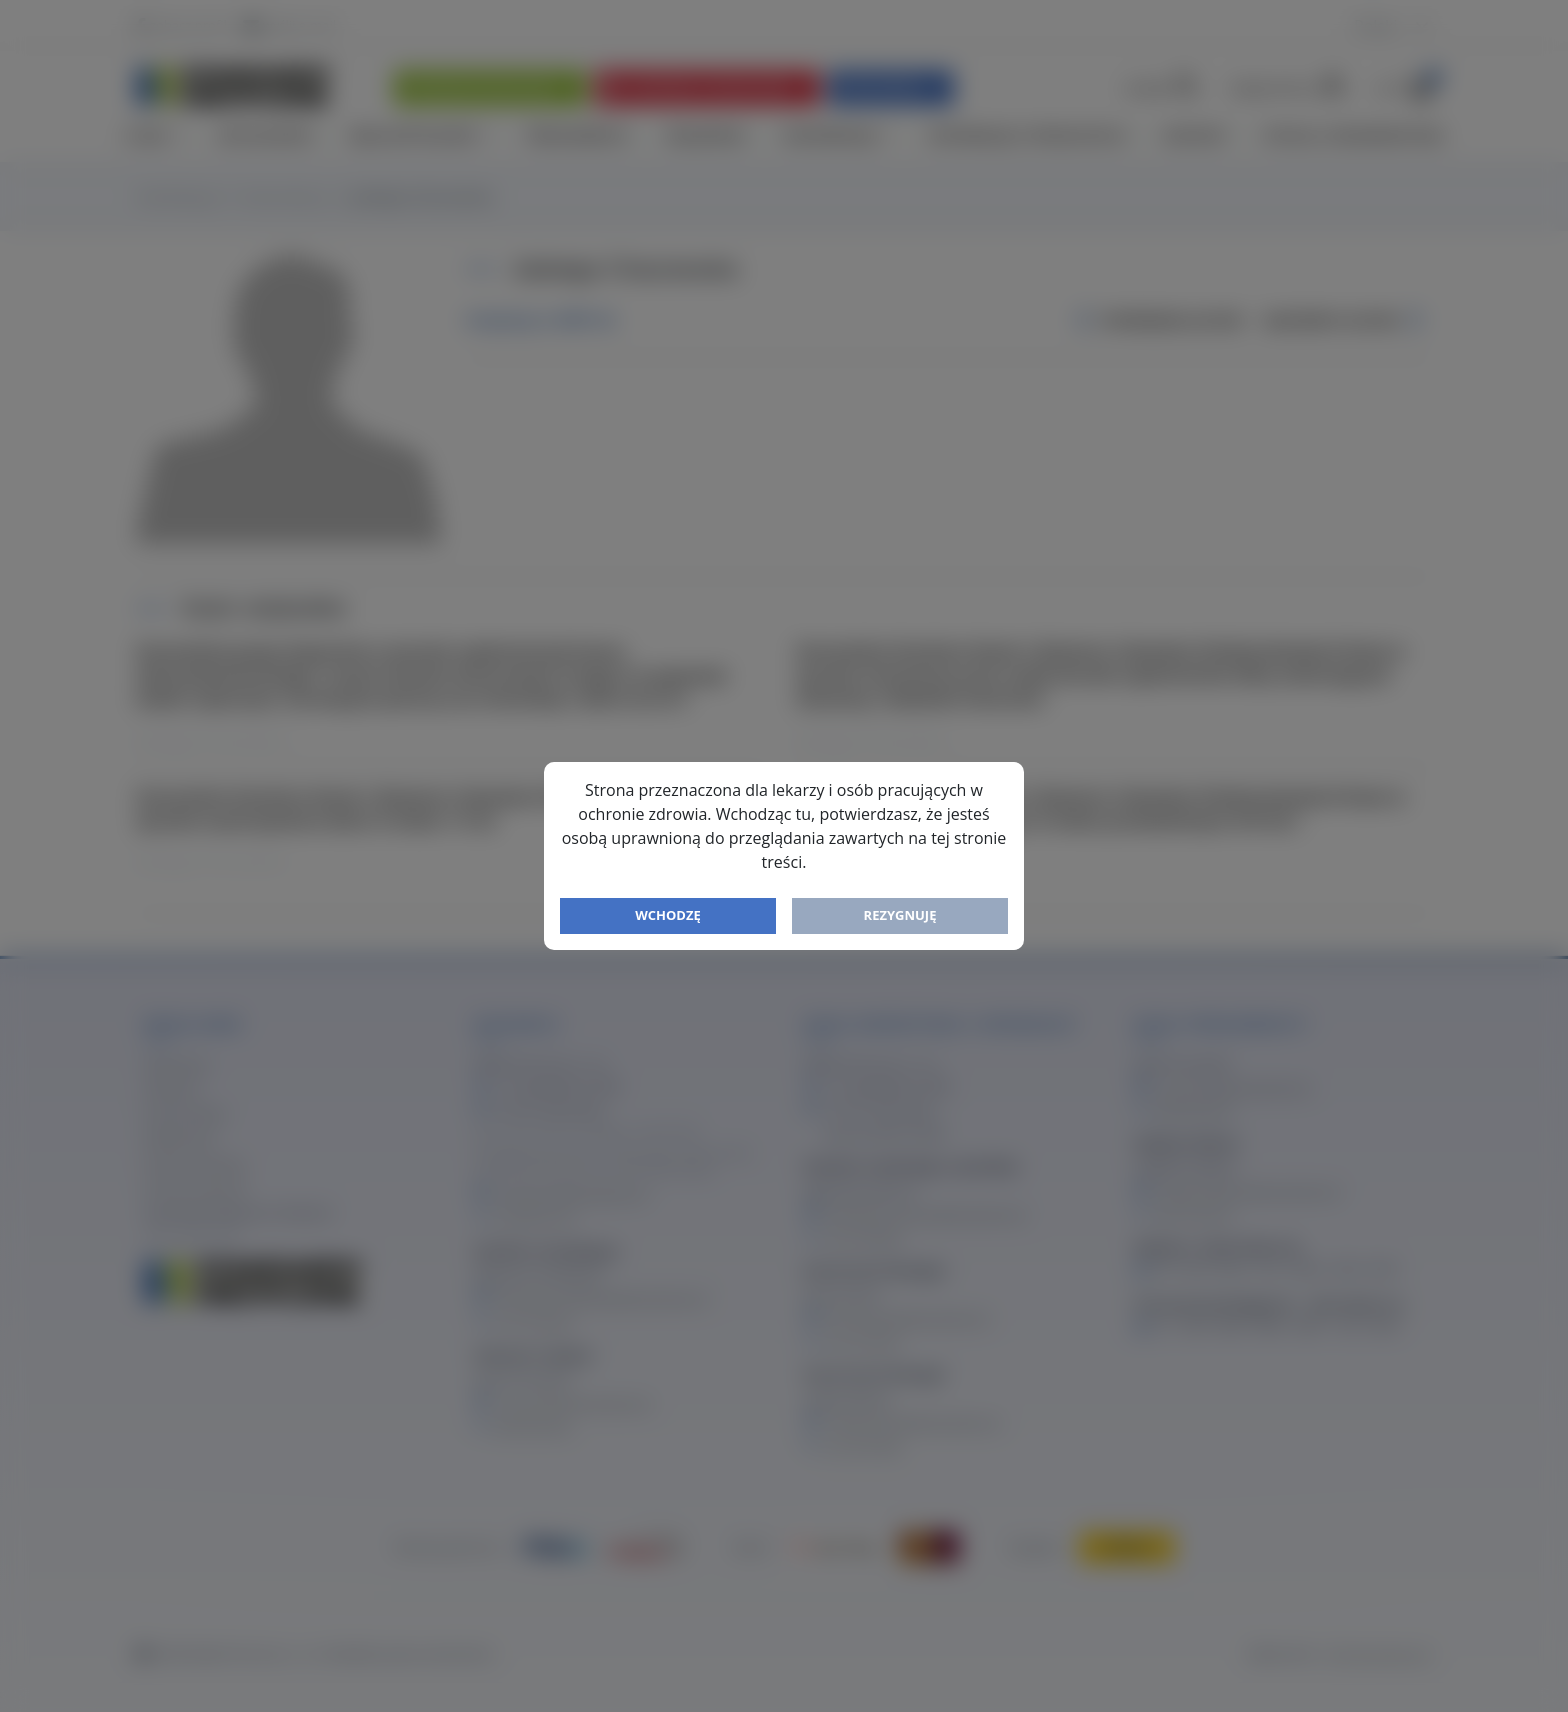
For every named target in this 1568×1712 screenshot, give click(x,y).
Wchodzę (668, 915)
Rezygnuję (900, 915)
